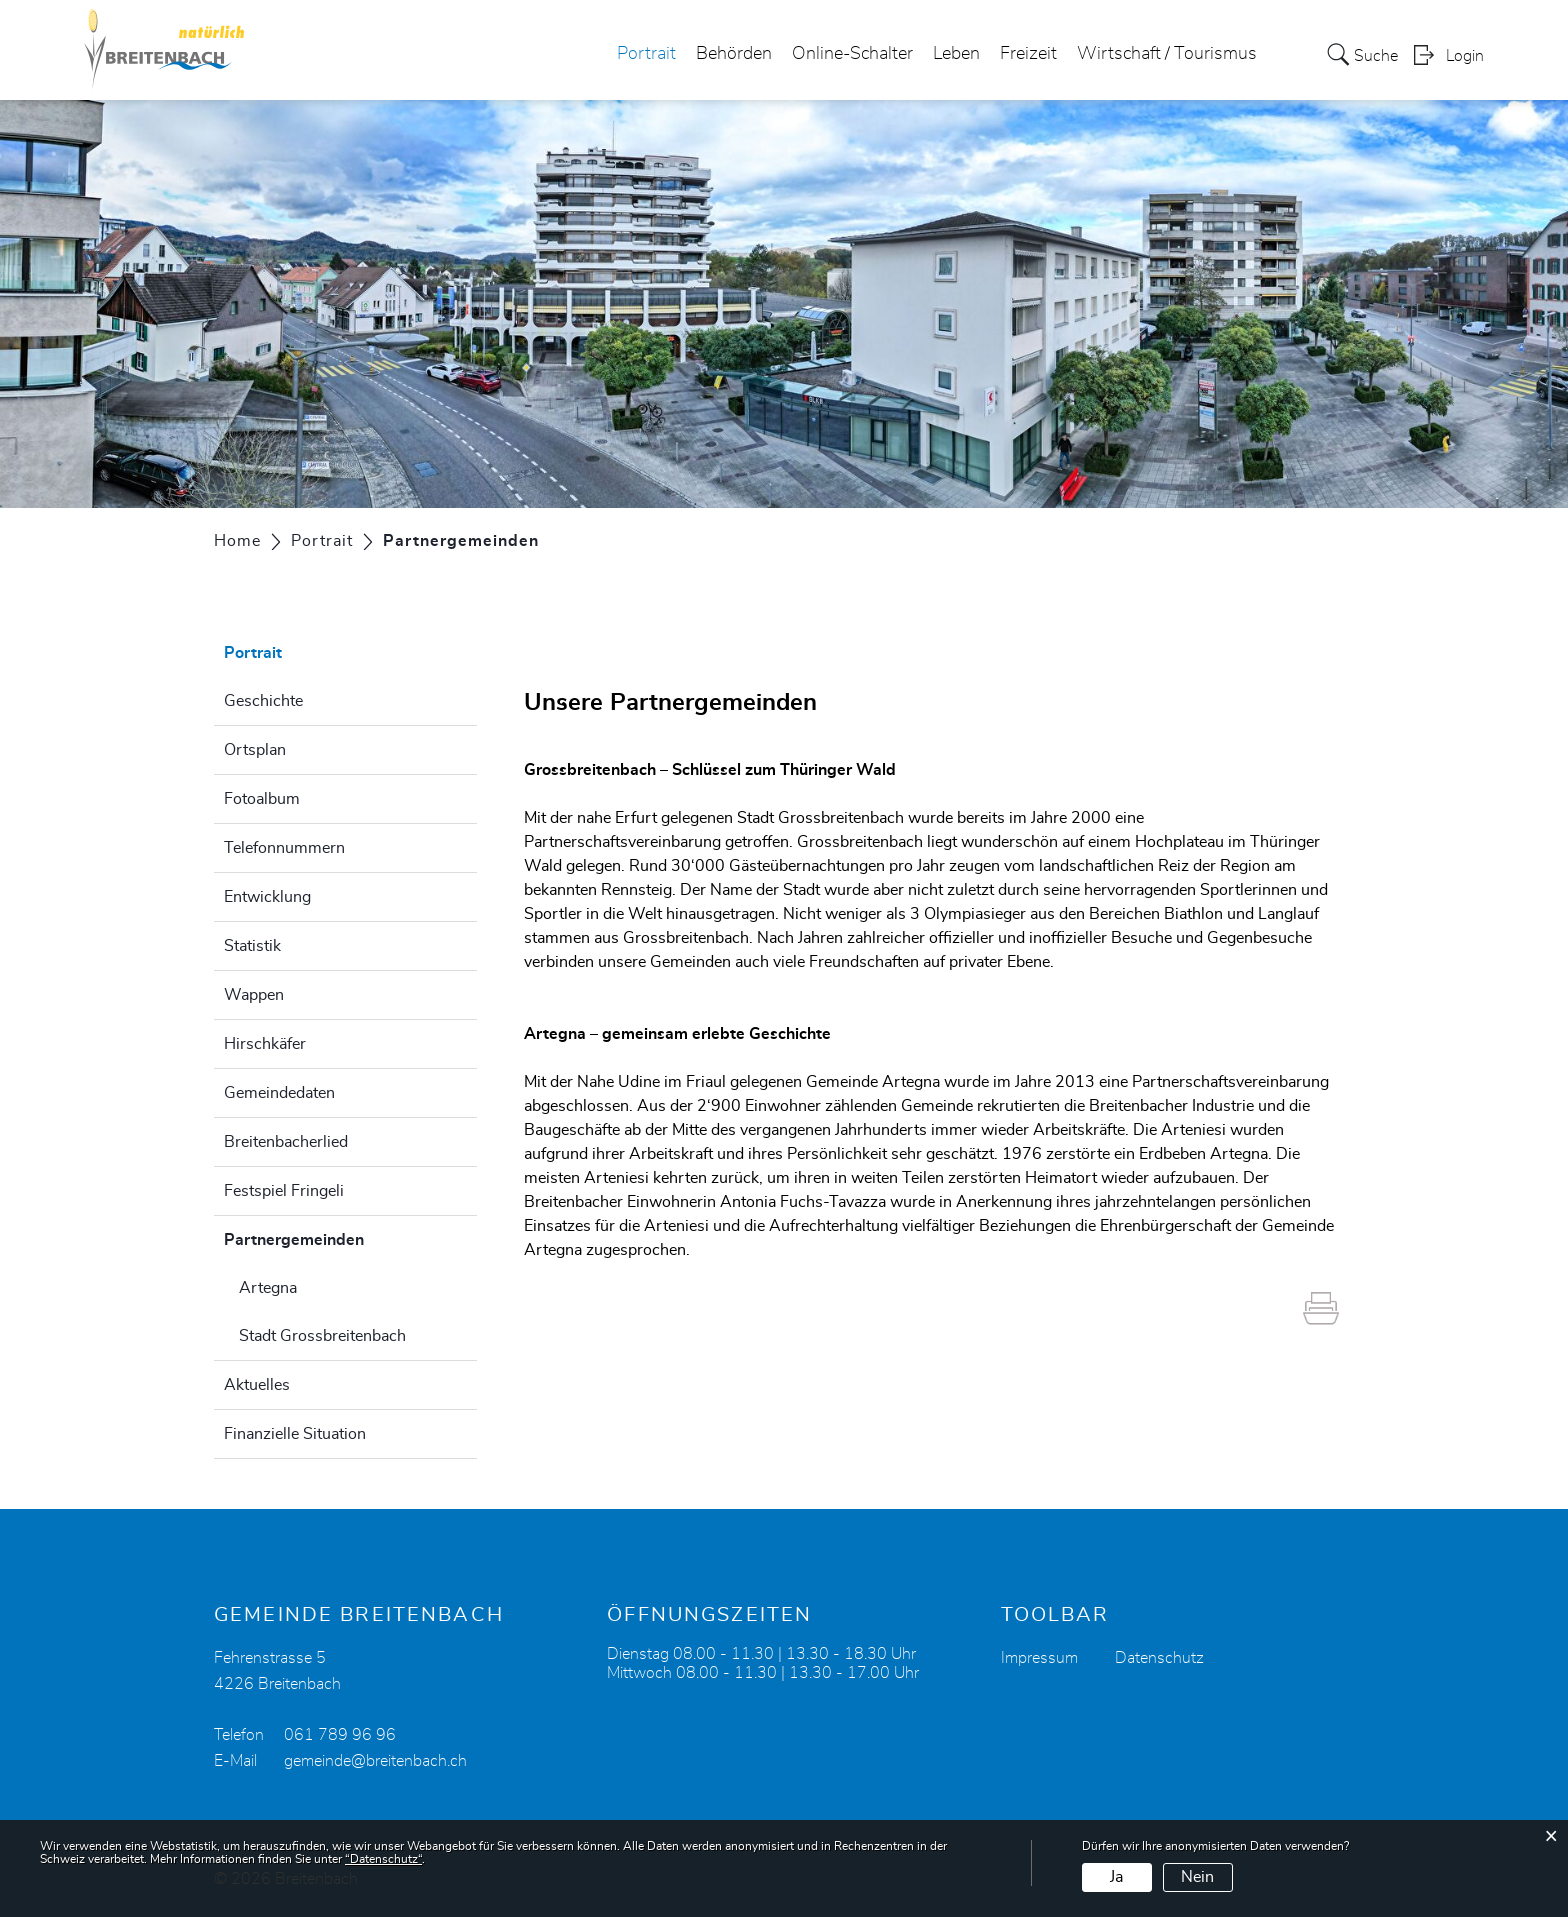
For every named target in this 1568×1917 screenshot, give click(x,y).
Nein (1197, 1877)
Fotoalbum (262, 799)
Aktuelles (257, 1385)
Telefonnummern (284, 848)
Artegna (268, 1288)
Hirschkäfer (265, 1044)
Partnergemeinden (344, 1237)
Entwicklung (267, 897)
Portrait (646, 54)
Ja (1116, 1877)
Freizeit (1028, 54)
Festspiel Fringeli (284, 1191)
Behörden (734, 54)
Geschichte (263, 701)
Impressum (1039, 1658)
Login (1465, 56)
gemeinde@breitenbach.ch (375, 1761)
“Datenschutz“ (383, 1859)
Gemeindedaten (279, 1093)
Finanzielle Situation (295, 1434)
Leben (956, 54)
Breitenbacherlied (286, 1142)
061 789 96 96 (340, 1735)
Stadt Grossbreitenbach (322, 1336)
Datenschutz (1159, 1658)
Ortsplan (255, 750)
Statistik (252, 946)
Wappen (254, 995)
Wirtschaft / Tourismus (1167, 54)
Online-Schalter (852, 54)
